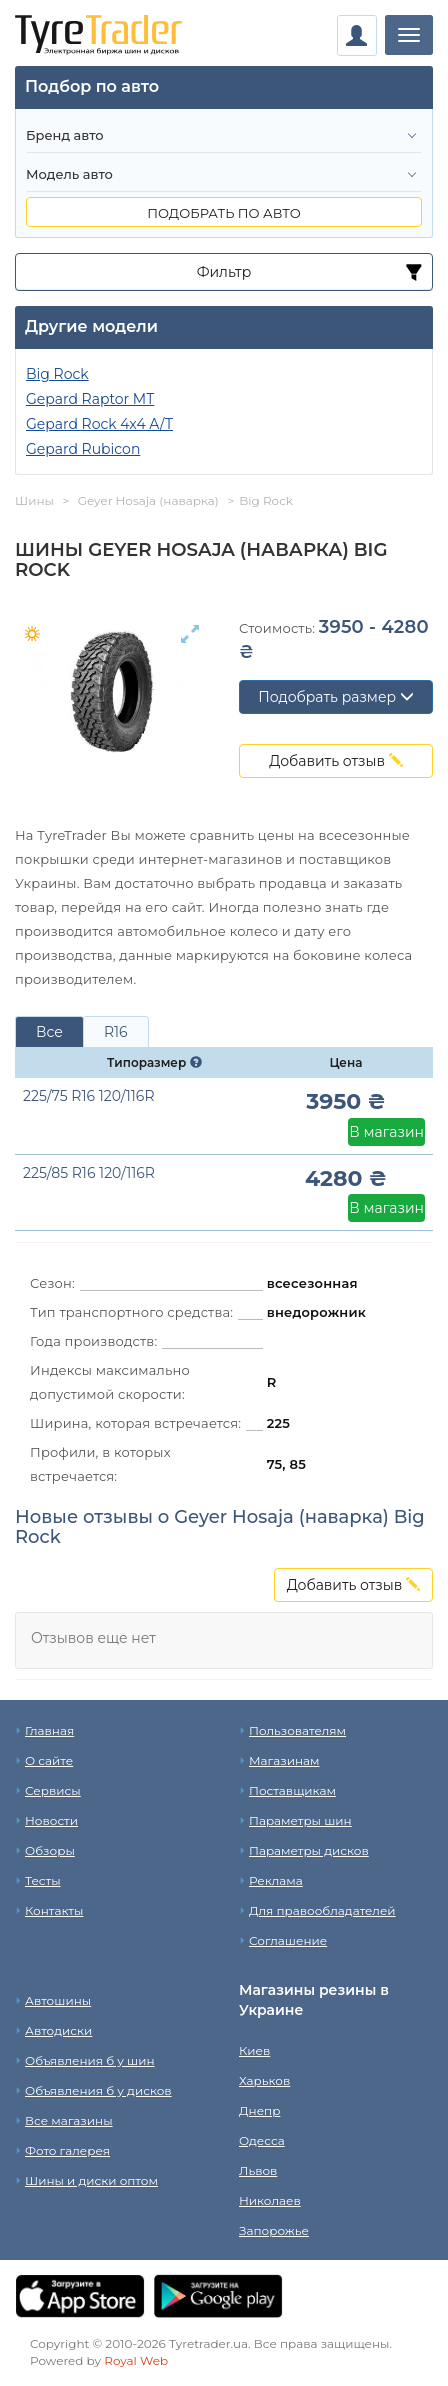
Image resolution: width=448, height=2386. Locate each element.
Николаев (270, 2200)
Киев (254, 2050)
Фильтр (224, 272)
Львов (258, 2170)
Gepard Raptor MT (90, 399)
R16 (116, 1032)
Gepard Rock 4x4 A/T (99, 424)
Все (49, 1032)
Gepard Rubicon (83, 449)
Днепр (259, 2110)
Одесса (262, 2140)
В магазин (386, 1132)
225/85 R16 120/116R (89, 1173)
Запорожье (274, 2230)
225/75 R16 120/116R (89, 1096)
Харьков (264, 2080)
